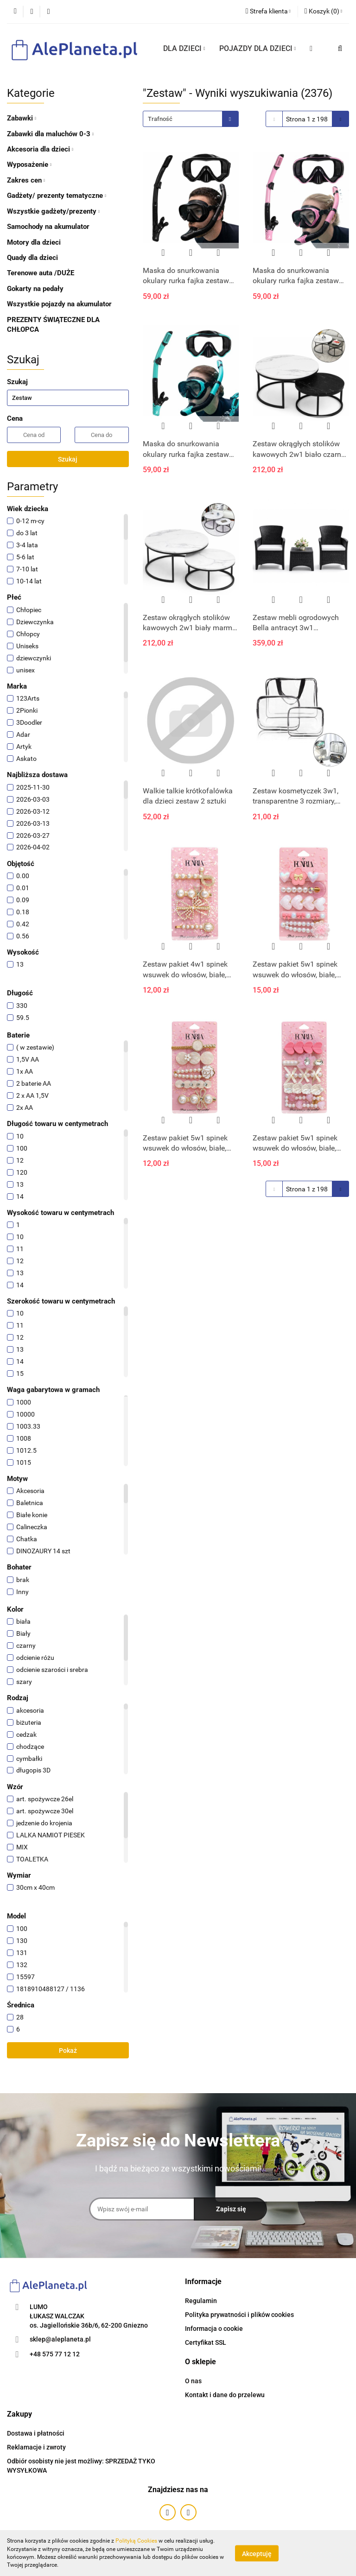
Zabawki (21, 118)
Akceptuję (257, 2553)
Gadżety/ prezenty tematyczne (56, 195)
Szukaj (67, 459)
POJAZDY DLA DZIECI (257, 48)
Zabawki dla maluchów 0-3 (50, 134)
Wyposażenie (29, 164)
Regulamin (201, 2300)
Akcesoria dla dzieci (40, 149)
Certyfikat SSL (205, 2342)
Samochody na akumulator (48, 226)
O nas (193, 2381)
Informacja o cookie (214, 2328)
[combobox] (191, 119)
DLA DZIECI (184, 48)
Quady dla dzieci (32, 257)
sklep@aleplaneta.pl (60, 2339)
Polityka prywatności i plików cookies (239, 2314)
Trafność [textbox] (160, 118)
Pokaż (68, 2050)
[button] (323, 11)
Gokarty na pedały (35, 289)
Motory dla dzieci (34, 242)
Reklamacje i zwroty (36, 2447)
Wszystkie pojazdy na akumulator (59, 304)
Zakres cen (26, 180)
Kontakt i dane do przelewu (225, 2395)
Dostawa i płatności (35, 2433)
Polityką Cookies (136, 2541)
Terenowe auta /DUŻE (40, 273)
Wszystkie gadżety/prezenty (53, 211)
